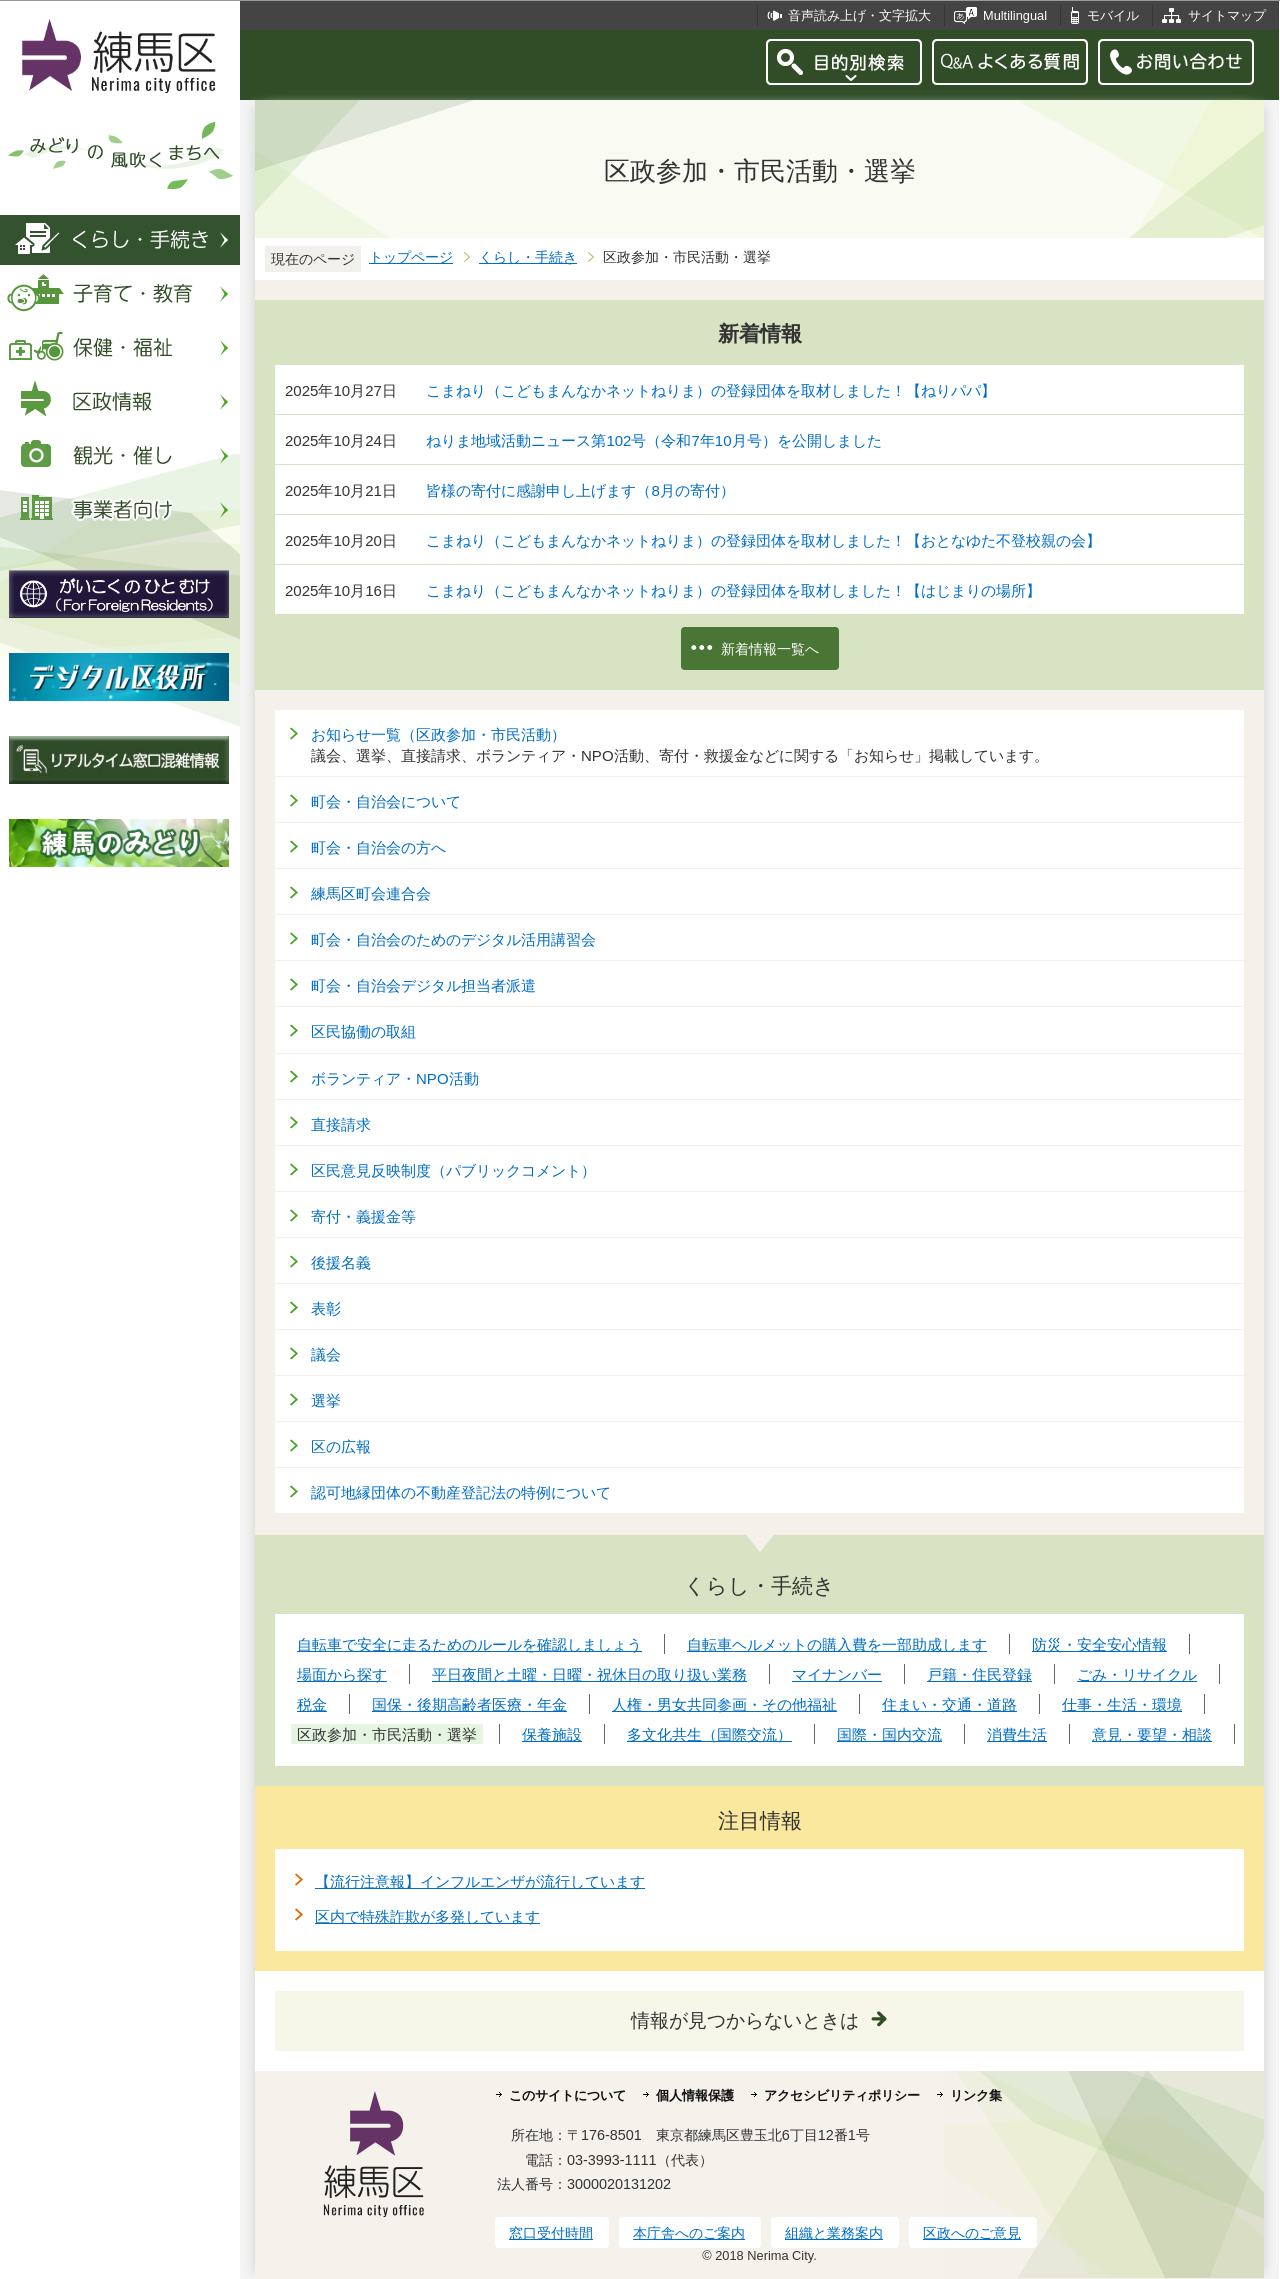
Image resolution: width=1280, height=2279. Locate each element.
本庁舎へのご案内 (689, 2233)
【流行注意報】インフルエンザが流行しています (480, 1881)
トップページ (411, 257)
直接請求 (341, 1124)
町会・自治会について (386, 801)
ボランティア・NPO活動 (395, 1078)
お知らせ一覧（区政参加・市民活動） (438, 734)
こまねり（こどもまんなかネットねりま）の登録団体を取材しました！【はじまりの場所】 (733, 590)
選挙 (326, 1400)
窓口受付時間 (551, 2233)
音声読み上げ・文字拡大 (859, 15)
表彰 (326, 1308)
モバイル (1113, 15)
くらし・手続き (528, 257)
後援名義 (341, 1262)
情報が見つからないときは (745, 2020)
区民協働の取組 (363, 1031)
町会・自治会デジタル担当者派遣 (423, 985)
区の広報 (341, 1446)
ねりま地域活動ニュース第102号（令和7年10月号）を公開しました (653, 440)
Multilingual (1015, 15)
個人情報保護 (695, 2095)
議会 (326, 1354)
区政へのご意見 (972, 2233)
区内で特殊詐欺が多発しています (427, 1916)
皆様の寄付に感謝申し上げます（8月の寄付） (580, 490)
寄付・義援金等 (363, 1216)
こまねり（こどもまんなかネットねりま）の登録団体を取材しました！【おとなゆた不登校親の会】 (763, 540)
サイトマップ (1227, 15)
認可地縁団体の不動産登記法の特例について (461, 1492)
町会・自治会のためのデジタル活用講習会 (453, 939)
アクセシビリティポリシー (842, 2095)
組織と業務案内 (834, 2233)
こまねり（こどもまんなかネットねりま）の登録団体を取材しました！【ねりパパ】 (711, 390)
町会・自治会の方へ (378, 847)
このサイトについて (567, 2095)
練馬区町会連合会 (371, 893)
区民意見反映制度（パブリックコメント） (453, 1170)
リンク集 (976, 2095)
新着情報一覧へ (770, 649)
